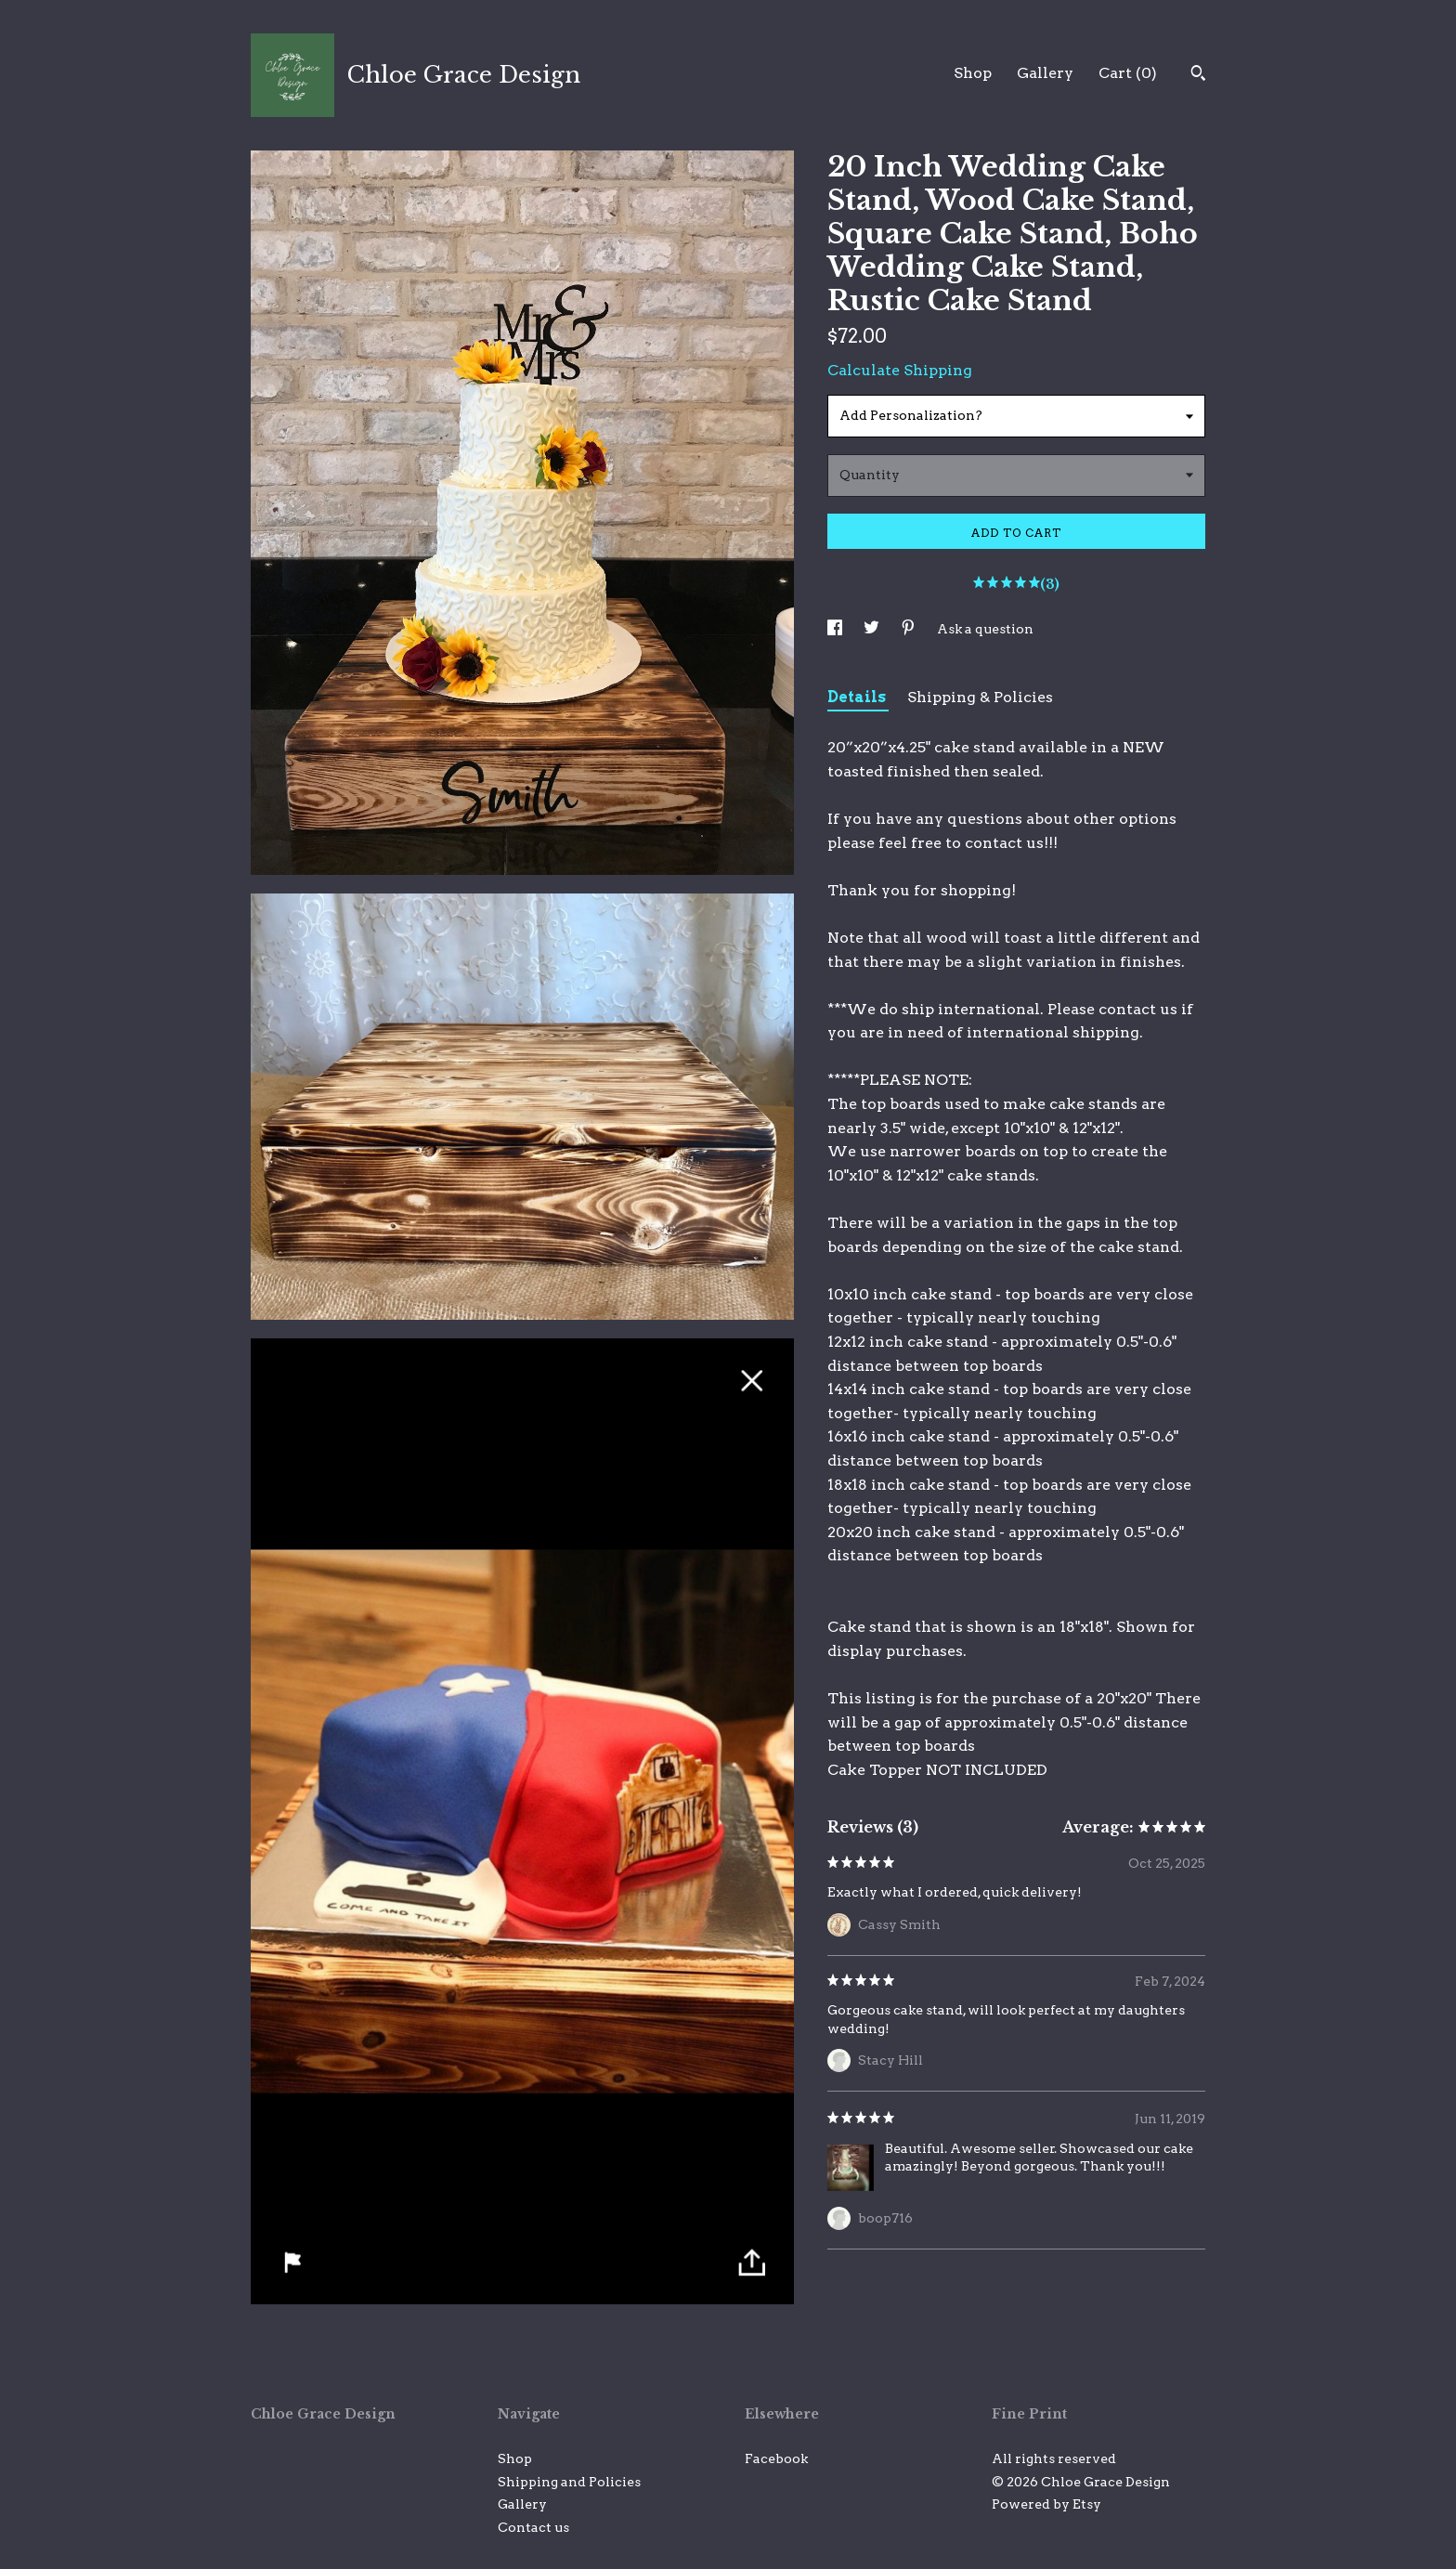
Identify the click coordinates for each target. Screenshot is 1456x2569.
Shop (973, 73)
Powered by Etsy (1046, 2504)
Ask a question (985, 628)
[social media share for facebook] (836, 628)
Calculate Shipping (899, 370)
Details (858, 697)
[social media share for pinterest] (909, 628)
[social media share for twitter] (873, 628)
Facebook (776, 2458)
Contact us (533, 2527)
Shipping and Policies (569, 2481)
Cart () (1127, 73)
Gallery (1045, 73)
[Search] (1198, 75)
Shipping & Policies (980, 697)
